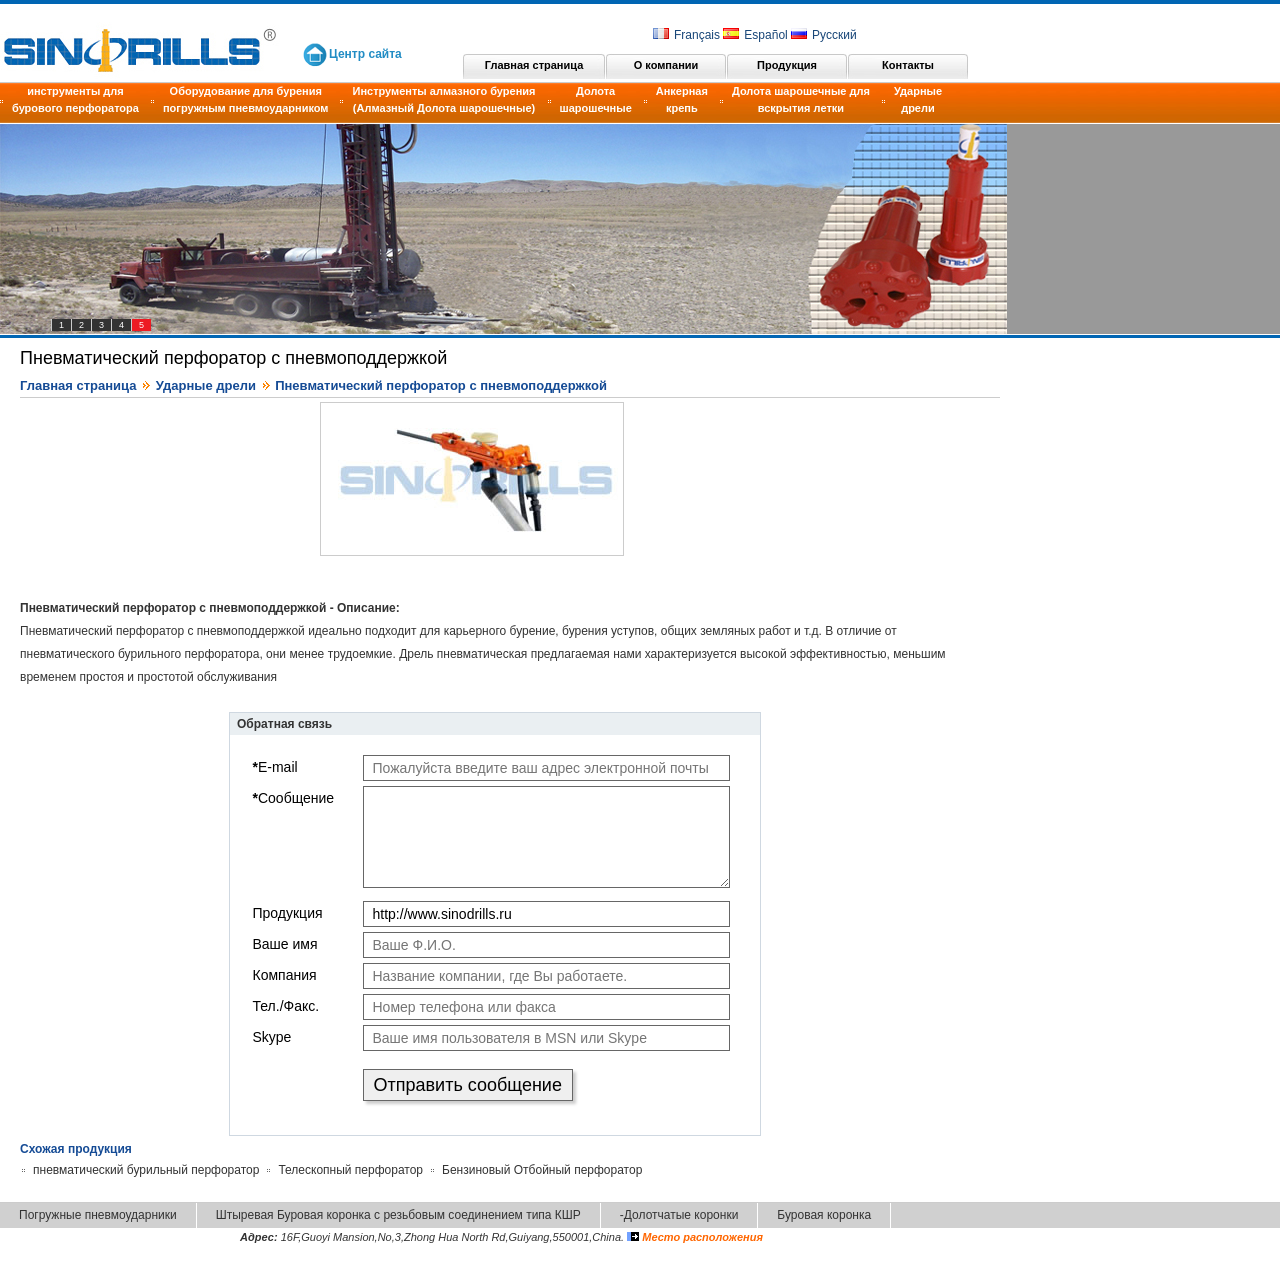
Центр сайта (365, 54)
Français (686, 35)
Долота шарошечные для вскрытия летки (801, 99)
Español (755, 35)
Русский (824, 35)
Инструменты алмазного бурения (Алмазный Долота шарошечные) (443, 99)
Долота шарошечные (596, 99)
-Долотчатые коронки (679, 1215)
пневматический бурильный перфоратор (146, 1170)
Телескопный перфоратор (350, 1170)
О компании (666, 65)
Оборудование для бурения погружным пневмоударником (246, 99)
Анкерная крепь (682, 99)
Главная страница (534, 65)
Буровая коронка (824, 1215)
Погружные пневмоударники (98, 1215)
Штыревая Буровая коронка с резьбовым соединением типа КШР (398, 1215)
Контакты (908, 65)
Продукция (787, 65)
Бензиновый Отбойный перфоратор (542, 1170)
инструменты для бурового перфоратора (75, 99)
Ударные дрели (918, 99)
